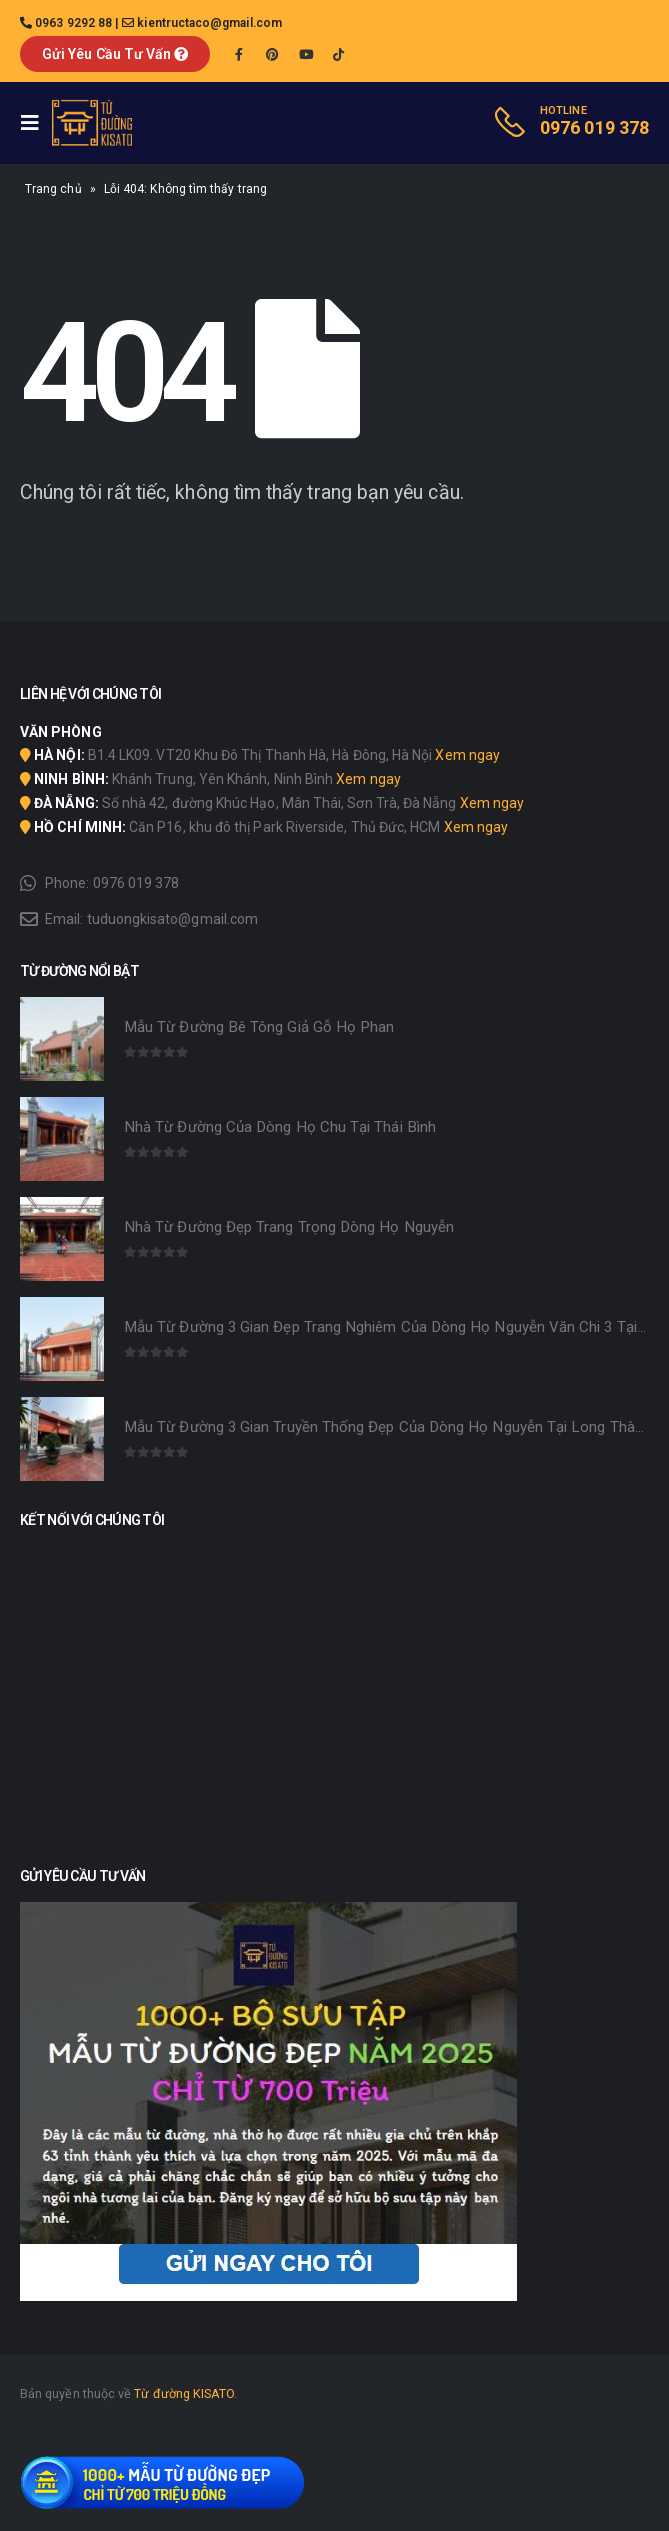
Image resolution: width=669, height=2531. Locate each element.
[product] (62, 1039)
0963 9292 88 (73, 23)
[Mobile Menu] (36, 123)
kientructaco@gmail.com (209, 23)
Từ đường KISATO (184, 2393)
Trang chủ (53, 189)
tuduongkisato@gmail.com (173, 919)
